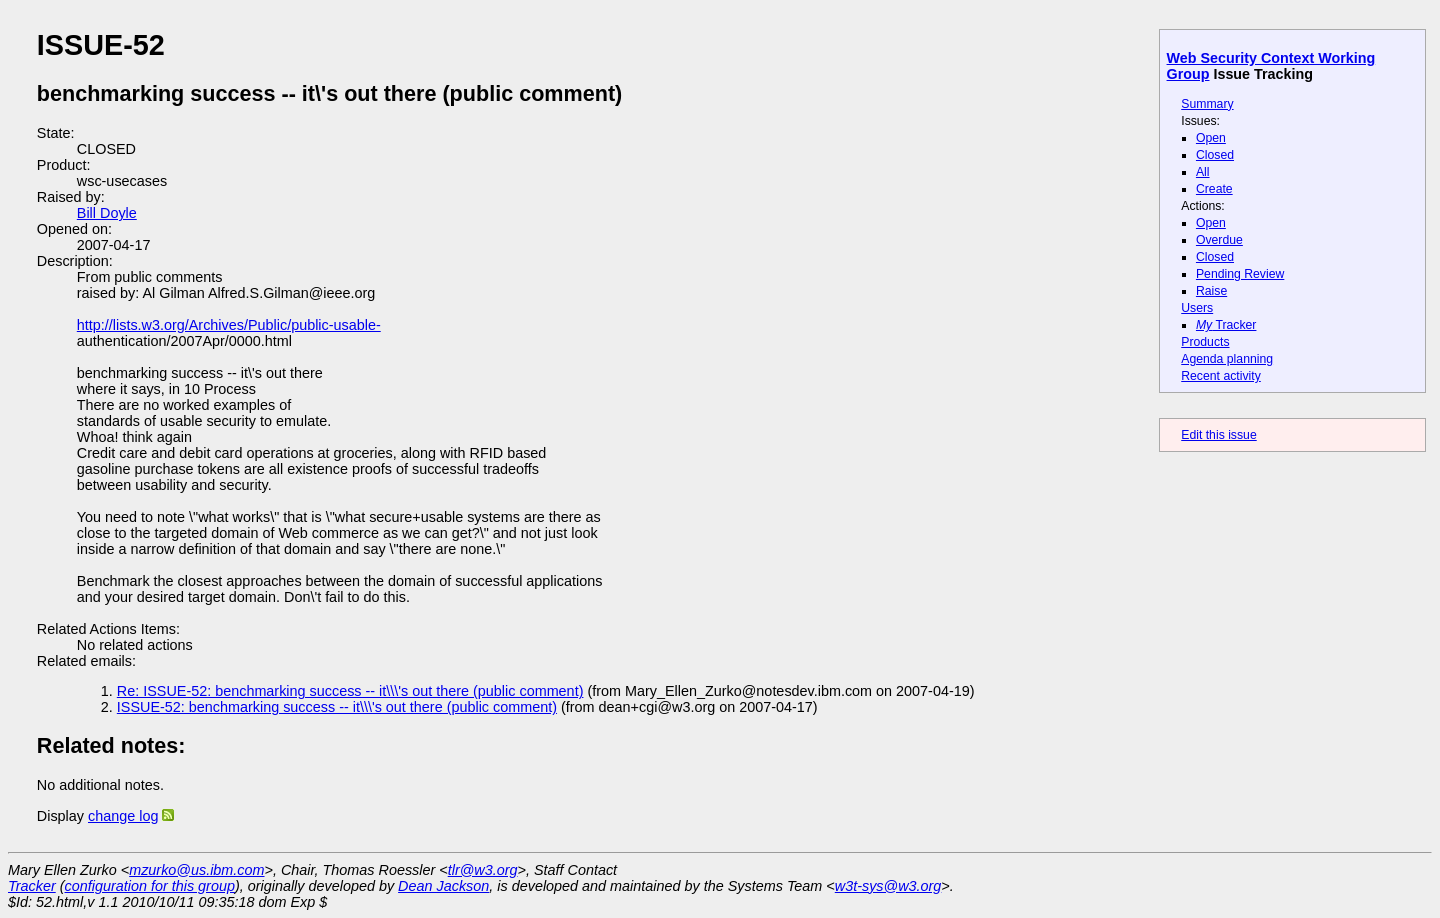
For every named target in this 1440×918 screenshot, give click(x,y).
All (1203, 172)
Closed (1215, 155)
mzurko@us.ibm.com (196, 870)
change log (123, 816)
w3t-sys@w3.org (888, 886)
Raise (1211, 291)
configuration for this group (150, 886)
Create (1214, 189)
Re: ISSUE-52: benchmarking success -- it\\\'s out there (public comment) (350, 691)
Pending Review (1240, 274)
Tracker (1226, 325)
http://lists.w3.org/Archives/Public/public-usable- (229, 325)
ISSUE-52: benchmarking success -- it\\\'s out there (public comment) (337, 707)
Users (1197, 308)
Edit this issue (1218, 435)
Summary (1207, 104)
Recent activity (1221, 376)
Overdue (1219, 240)
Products (1205, 342)
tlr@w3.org (483, 870)
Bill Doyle (107, 213)
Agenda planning (1227, 359)
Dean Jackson (443, 886)
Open (1211, 138)
